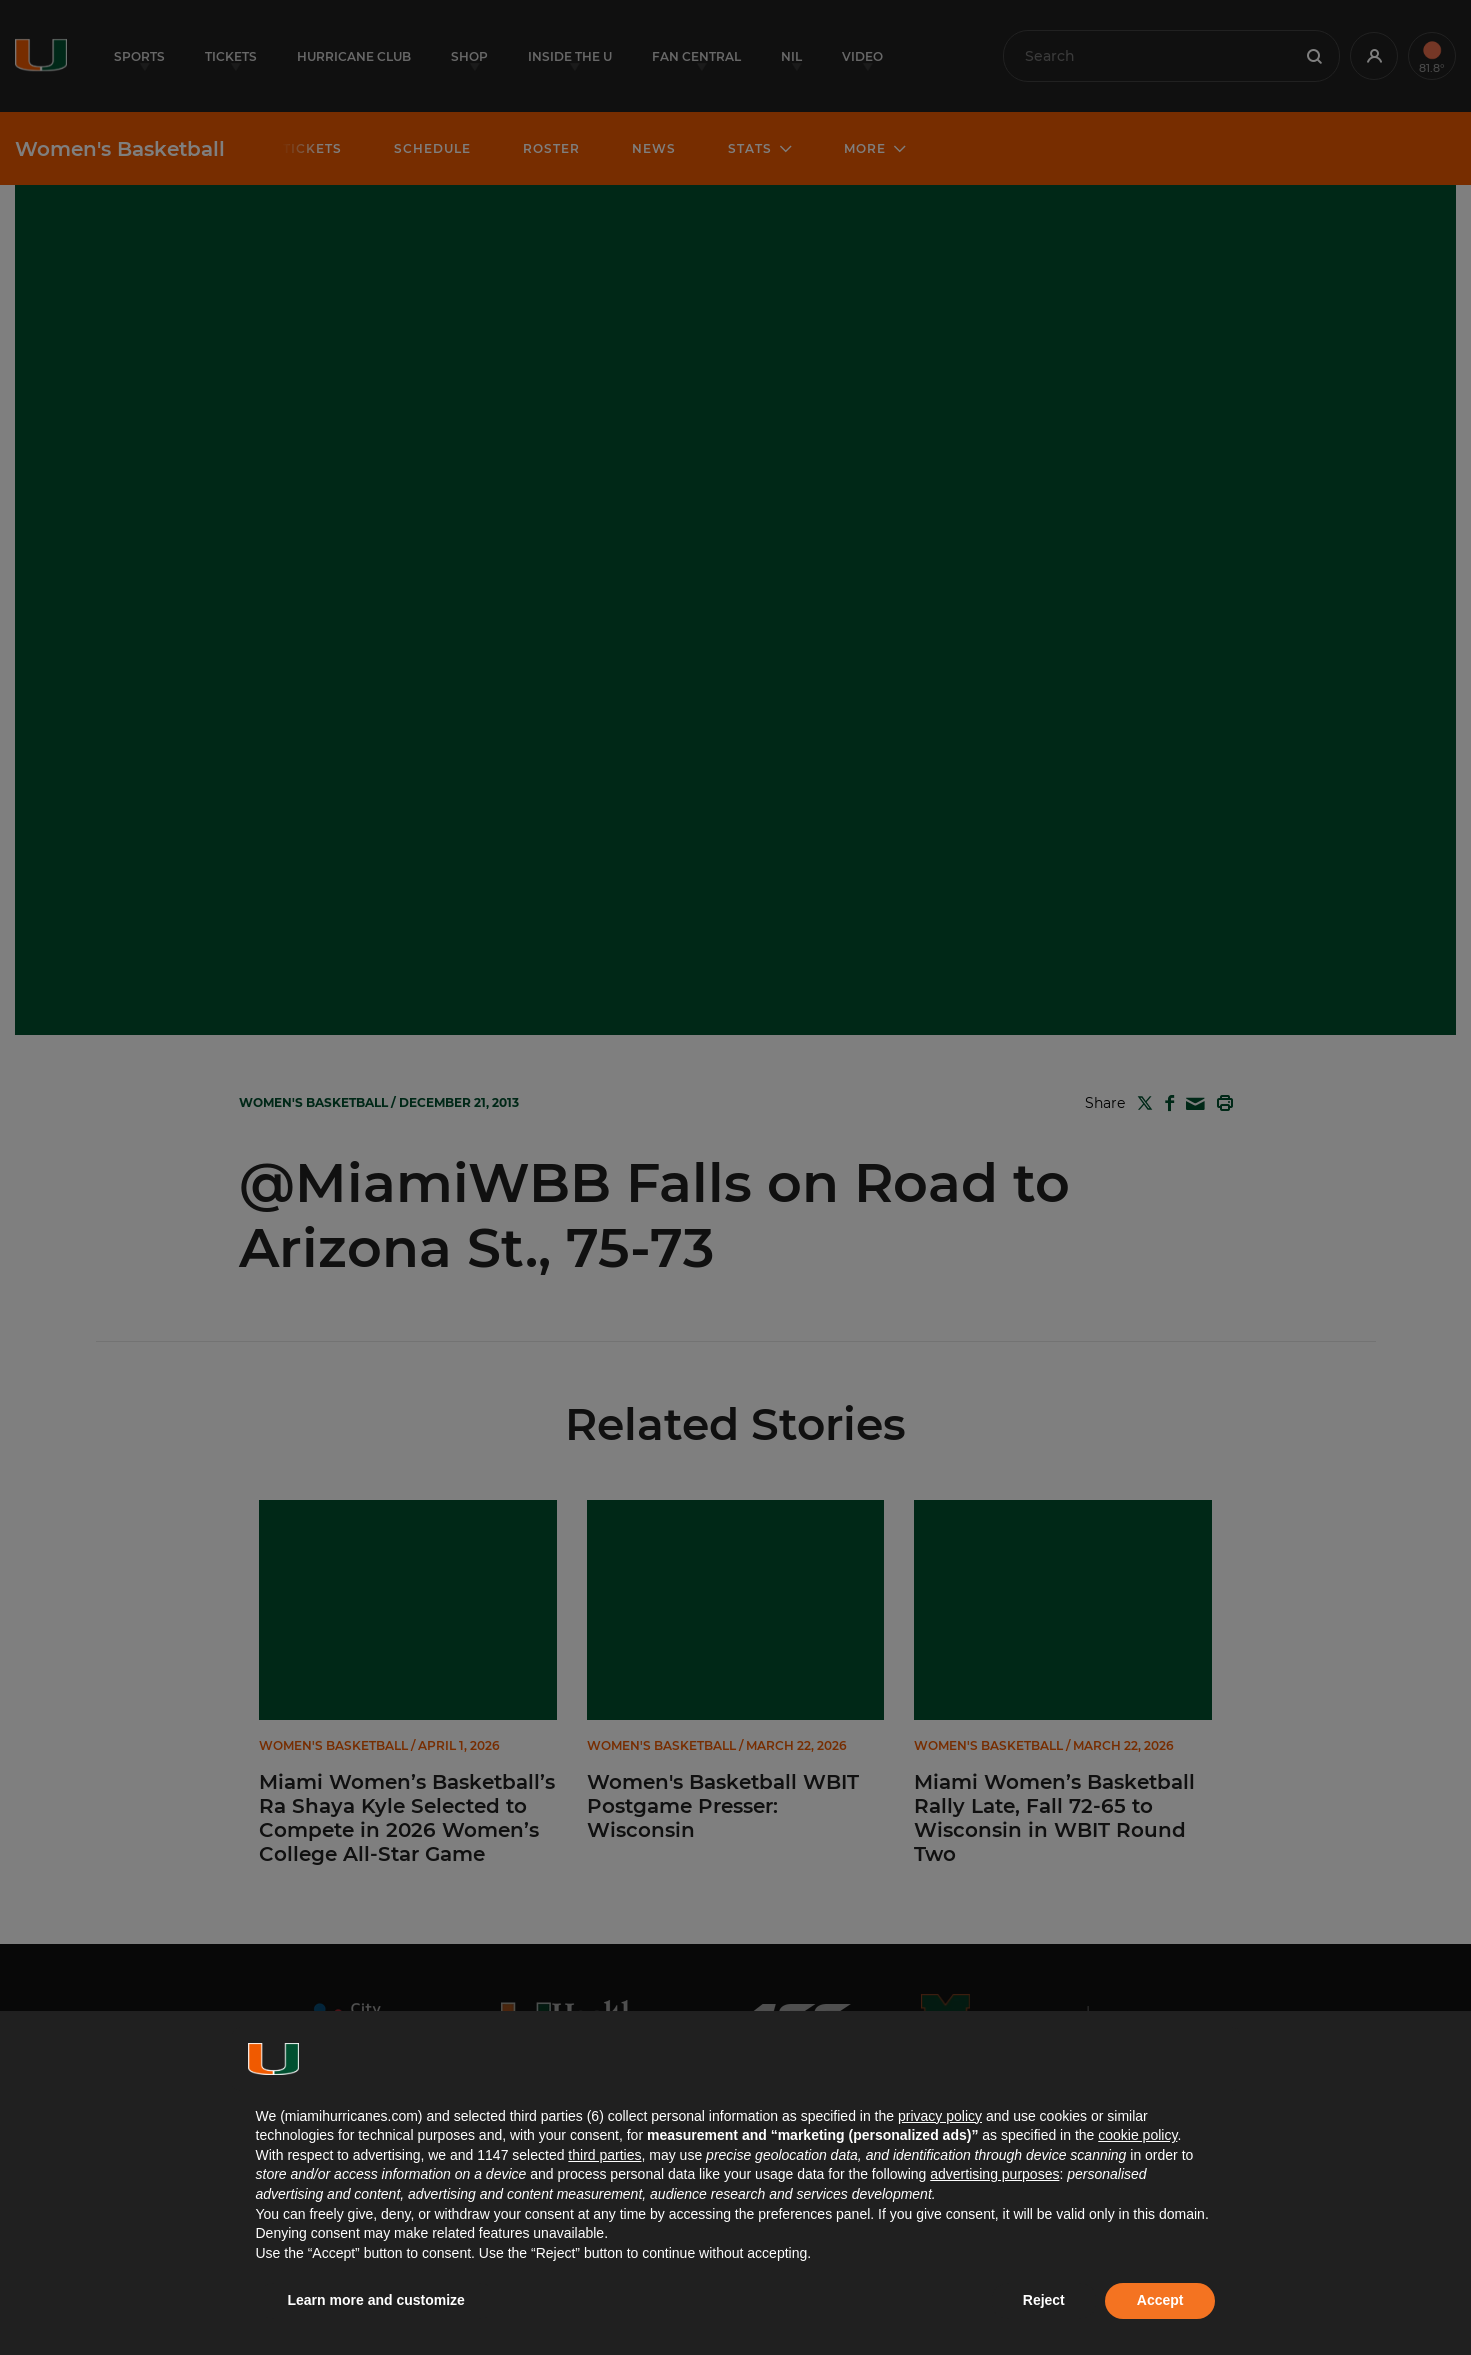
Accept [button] (1160, 2300)
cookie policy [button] (1137, 2135)
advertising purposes (994, 2174)
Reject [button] (1044, 2300)
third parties (604, 2155)
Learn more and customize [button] (376, 2300)
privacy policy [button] (940, 2116)
